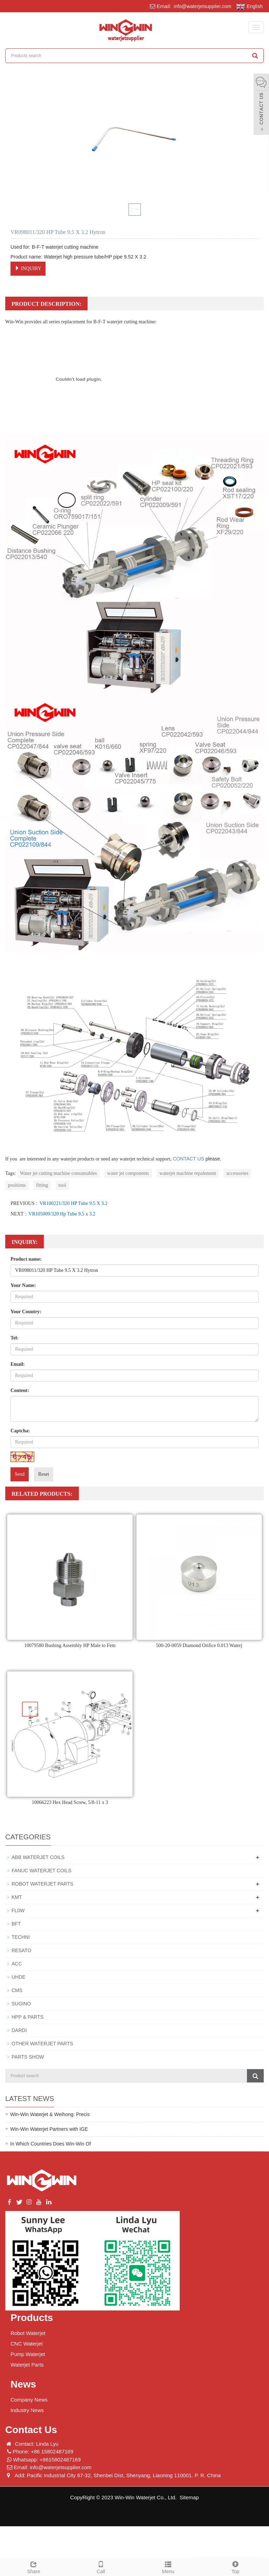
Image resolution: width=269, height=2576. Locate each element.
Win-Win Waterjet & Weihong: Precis (50, 2114)
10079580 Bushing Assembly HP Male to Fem (70, 1645)
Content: (20, 1390)
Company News (29, 2400)
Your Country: (26, 1311)
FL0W (18, 1910)
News (23, 2384)
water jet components (128, 1173)
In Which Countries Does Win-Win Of (50, 2144)
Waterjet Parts (27, 2365)
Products (32, 2317)
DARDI (19, 2030)
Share (33, 2566)
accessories (237, 1173)
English (249, 7)
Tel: (15, 1338)
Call (100, 2566)
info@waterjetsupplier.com (201, 6)
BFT (16, 1924)
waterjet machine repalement (187, 1173)
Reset (43, 1474)
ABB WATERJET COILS (38, 1857)
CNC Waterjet (27, 2344)
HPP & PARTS (27, 2017)
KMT (17, 1897)
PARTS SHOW (28, 2057)
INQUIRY (28, 268)
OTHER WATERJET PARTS (42, 2043)
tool (62, 1185)
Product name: (26, 1259)
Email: (18, 1364)
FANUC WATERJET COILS (41, 1870)
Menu (168, 2566)
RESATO (21, 1950)
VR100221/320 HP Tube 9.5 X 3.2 (73, 1203)
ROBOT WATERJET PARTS (42, 1884)
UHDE (19, 1977)
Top (235, 2566)
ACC (17, 1964)
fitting (42, 1185)
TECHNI (21, 1937)
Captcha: (20, 1430)
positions (17, 1185)
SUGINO (21, 2003)
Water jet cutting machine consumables (58, 1173)
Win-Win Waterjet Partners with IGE (49, 2129)
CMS (17, 1990)
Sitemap (189, 2497)
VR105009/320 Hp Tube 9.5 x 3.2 (61, 1214)
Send (20, 1474)
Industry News (27, 2410)
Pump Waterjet (28, 2354)
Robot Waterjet (28, 2333)
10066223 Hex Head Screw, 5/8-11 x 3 (70, 1802)
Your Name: (23, 1285)
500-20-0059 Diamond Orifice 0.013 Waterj (199, 1645)
